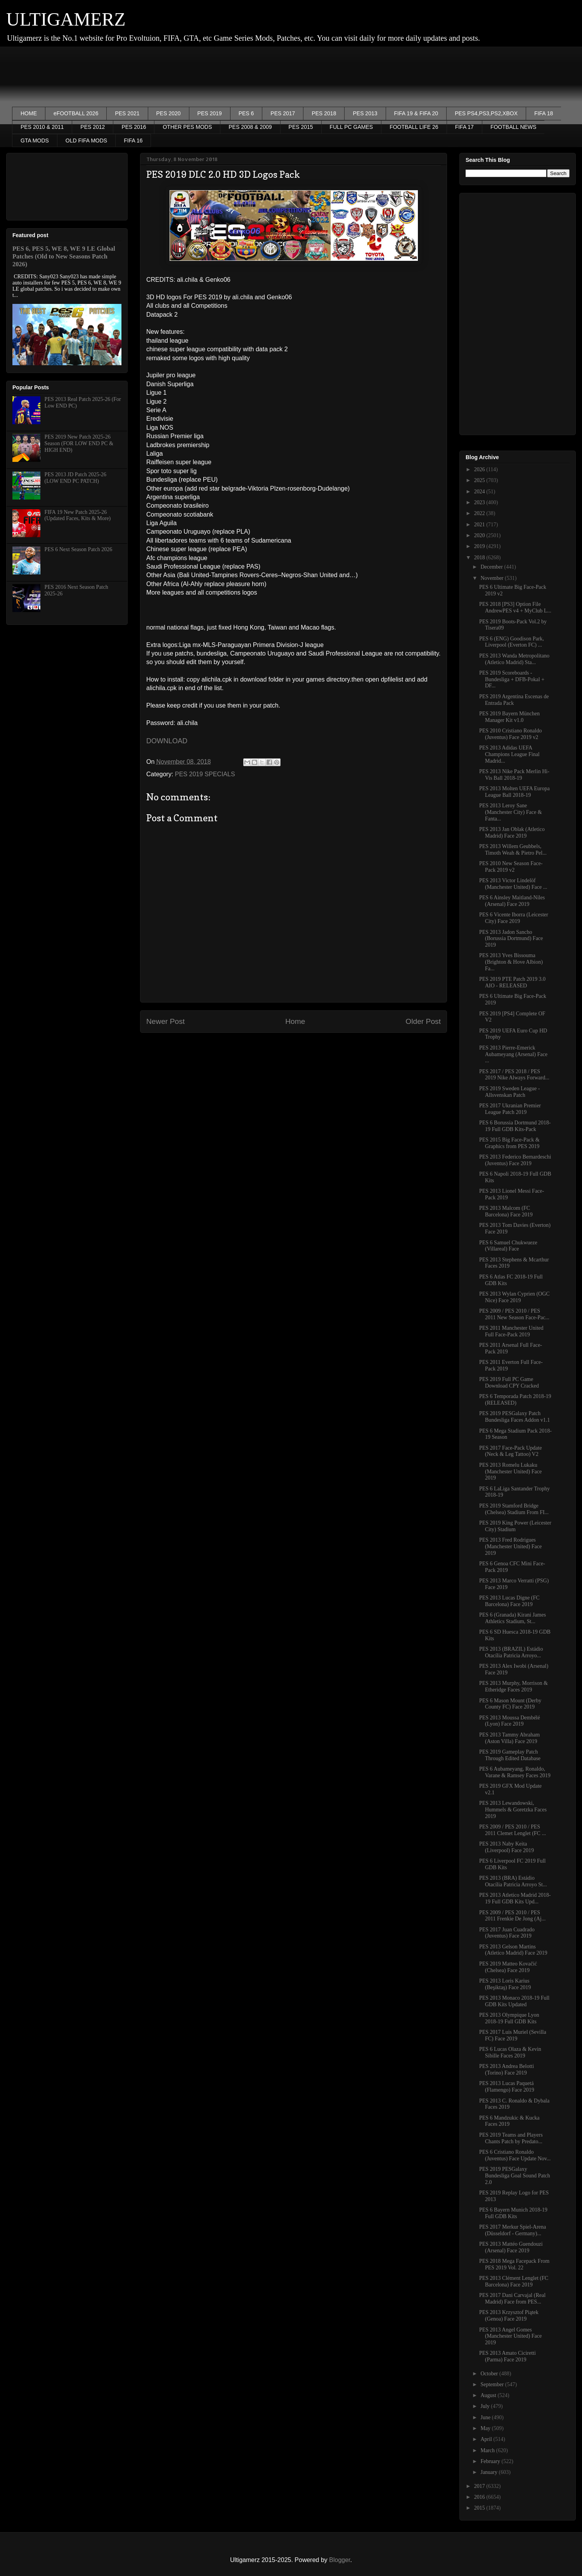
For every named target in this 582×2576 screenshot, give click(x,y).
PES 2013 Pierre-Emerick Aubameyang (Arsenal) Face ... (513, 1054)
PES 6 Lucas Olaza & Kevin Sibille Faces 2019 (510, 2052)
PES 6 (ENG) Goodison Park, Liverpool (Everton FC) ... (511, 642)
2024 (480, 491)
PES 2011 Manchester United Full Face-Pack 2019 (511, 1331)
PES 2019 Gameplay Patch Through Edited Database (509, 1755)
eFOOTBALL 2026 (76, 113)
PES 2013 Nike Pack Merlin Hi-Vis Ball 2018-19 (514, 774)
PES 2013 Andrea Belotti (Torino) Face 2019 (506, 2069)
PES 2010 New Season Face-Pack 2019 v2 (510, 866)
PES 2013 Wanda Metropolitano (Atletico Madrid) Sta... (514, 659)
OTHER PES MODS (187, 127)
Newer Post (165, 1021)
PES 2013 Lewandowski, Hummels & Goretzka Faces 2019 (513, 1809)
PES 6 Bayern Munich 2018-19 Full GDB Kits (513, 2213)
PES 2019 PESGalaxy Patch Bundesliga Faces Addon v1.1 (514, 1416)
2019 (480, 546)
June (486, 2417)
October (489, 2374)
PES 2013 (365, 113)
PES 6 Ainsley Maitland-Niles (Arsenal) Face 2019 (512, 901)
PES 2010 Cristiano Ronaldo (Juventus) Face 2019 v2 (510, 734)
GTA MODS (35, 140)
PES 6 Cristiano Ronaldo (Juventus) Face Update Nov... (515, 2155)
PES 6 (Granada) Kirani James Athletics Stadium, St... (512, 1618)
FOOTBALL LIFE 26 (414, 127)
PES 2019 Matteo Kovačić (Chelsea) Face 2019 (508, 1967)
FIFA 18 (543, 113)
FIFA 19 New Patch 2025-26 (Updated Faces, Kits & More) (78, 515)
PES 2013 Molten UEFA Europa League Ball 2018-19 (514, 792)
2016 (480, 2497)
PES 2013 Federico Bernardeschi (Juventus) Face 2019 (515, 1160)
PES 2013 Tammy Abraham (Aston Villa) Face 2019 (509, 1738)
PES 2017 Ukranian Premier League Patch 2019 (510, 1109)
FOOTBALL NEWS (513, 127)
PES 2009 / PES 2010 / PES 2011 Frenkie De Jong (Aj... (512, 1916)
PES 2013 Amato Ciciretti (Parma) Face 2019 (507, 2356)
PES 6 (246, 113)
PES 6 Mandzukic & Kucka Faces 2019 (509, 2121)
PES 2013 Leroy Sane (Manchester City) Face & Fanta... (510, 812)
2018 (480, 557)
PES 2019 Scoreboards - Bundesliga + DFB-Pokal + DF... (511, 679)
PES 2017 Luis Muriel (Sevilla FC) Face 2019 (512, 2035)
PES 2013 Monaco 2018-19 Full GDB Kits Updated (514, 2001)
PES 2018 (324, 113)
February (490, 2461)
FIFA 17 (464, 127)
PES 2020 (168, 113)
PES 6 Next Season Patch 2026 (79, 549)
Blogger (339, 2560)
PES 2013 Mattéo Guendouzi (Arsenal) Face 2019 (511, 2247)
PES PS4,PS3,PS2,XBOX (486, 113)
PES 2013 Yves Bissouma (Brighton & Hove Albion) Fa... (511, 961)
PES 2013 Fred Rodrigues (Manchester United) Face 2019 (510, 1546)
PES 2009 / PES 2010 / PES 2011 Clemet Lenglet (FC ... (512, 1830)
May (486, 2428)
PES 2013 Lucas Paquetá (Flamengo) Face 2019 (506, 2086)
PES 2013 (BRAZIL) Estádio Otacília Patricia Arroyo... (511, 1652)
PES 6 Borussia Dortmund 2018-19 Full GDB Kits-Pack (515, 1126)
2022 (480, 513)
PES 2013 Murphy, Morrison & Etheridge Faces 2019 (513, 1686)
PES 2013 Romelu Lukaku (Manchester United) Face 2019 (510, 1471)
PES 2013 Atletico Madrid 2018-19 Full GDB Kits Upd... (515, 1898)
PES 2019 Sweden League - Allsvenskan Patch (509, 1092)
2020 (480, 535)
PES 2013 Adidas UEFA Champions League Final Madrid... (509, 754)
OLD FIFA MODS (86, 140)
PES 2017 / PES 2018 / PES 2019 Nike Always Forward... (514, 1075)
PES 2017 (282, 113)
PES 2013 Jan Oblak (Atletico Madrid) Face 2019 (512, 832)
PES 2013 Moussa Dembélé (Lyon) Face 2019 (509, 1721)
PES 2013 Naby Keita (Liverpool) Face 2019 (506, 1847)
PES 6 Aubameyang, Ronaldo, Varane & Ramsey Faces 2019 (515, 1772)
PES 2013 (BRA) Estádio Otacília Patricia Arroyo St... (513, 1881)
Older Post (423, 1021)
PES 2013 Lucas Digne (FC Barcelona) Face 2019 (509, 1601)
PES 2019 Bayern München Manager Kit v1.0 (509, 717)
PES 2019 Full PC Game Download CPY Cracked (509, 1382)
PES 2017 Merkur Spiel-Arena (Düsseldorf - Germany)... (512, 2230)
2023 (480, 502)
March (488, 2450)
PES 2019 (209, 113)
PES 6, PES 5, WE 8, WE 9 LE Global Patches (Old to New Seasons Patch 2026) (63, 256)
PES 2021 (127, 113)
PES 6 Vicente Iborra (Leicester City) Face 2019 (513, 918)
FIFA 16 (133, 140)
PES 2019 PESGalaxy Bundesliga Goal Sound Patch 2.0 (514, 2175)
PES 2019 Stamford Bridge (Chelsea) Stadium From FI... (514, 1509)
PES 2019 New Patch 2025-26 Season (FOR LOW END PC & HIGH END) (79, 443)
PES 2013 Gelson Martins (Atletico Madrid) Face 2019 (513, 1950)
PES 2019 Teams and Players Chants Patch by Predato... (511, 2138)
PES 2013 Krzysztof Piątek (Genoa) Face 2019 (509, 2315)
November (492, 578)
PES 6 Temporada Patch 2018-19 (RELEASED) (515, 1399)
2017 (480, 2486)
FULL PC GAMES (351, 127)
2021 (480, 524)
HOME (29, 113)
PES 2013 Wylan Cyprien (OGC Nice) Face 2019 (514, 1297)
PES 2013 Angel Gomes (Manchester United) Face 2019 (510, 2336)
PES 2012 (92, 127)
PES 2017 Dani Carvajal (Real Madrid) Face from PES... (512, 2298)
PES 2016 (133, 127)
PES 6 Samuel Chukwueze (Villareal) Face (508, 1246)
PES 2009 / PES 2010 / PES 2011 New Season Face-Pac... (514, 1314)
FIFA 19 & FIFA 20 (416, 113)
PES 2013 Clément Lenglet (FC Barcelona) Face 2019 (513, 2281)
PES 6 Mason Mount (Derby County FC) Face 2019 (510, 1704)
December (492, 567)
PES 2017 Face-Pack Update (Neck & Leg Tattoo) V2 (510, 1451)
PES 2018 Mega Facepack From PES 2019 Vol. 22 (514, 2264)
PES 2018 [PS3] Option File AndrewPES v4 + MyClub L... (515, 607)
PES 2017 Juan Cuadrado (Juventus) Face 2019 (507, 1933)
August (488, 2395)
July (485, 2406)
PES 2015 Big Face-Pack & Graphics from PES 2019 (509, 1143)
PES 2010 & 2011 (42, 127)
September (492, 2384)
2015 (480, 2508)
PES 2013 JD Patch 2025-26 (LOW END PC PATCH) (75, 478)
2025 (480, 480)
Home (295, 1021)
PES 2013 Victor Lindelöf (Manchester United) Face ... (513, 884)
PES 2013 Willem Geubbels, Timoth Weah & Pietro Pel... (513, 849)
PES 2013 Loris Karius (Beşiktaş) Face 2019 (505, 1984)
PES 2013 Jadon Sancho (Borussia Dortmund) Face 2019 (511, 938)
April (486, 2439)
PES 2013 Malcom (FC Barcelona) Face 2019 (506, 1211)
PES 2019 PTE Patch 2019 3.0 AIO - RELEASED (512, 982)
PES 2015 (301, 127)
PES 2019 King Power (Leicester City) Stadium (515, 1526)
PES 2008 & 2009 (250, 127)
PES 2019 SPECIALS (205, 774)
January (489, 2472)
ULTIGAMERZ (66, 19)
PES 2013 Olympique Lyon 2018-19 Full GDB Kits (509, 2018)
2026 (480, 469)
